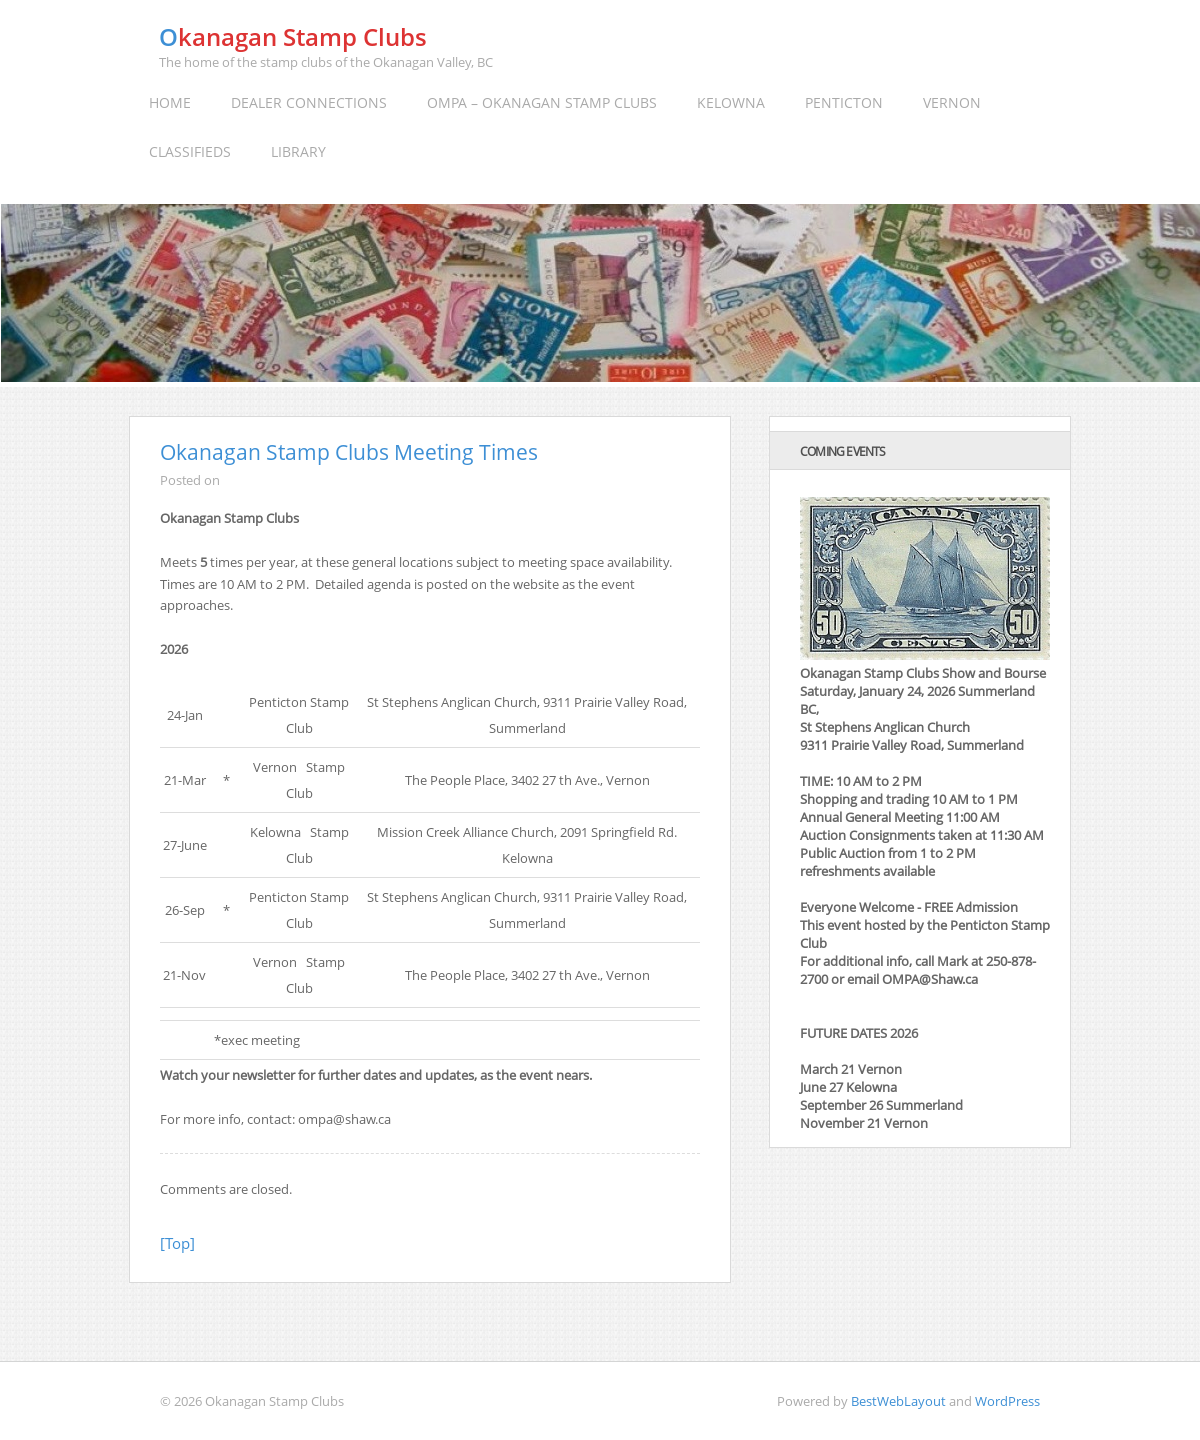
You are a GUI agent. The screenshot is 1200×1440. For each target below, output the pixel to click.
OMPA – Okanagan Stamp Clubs (542, 102)
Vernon (952, 102)
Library (298, 151)
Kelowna (731, 102)
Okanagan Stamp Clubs (293, 36)
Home (170, 102)
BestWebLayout (898, 1401)
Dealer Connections (309, 102)
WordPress (1007, 1401)
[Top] (177, 1243)
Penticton (844, 102)
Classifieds (190, 151)
